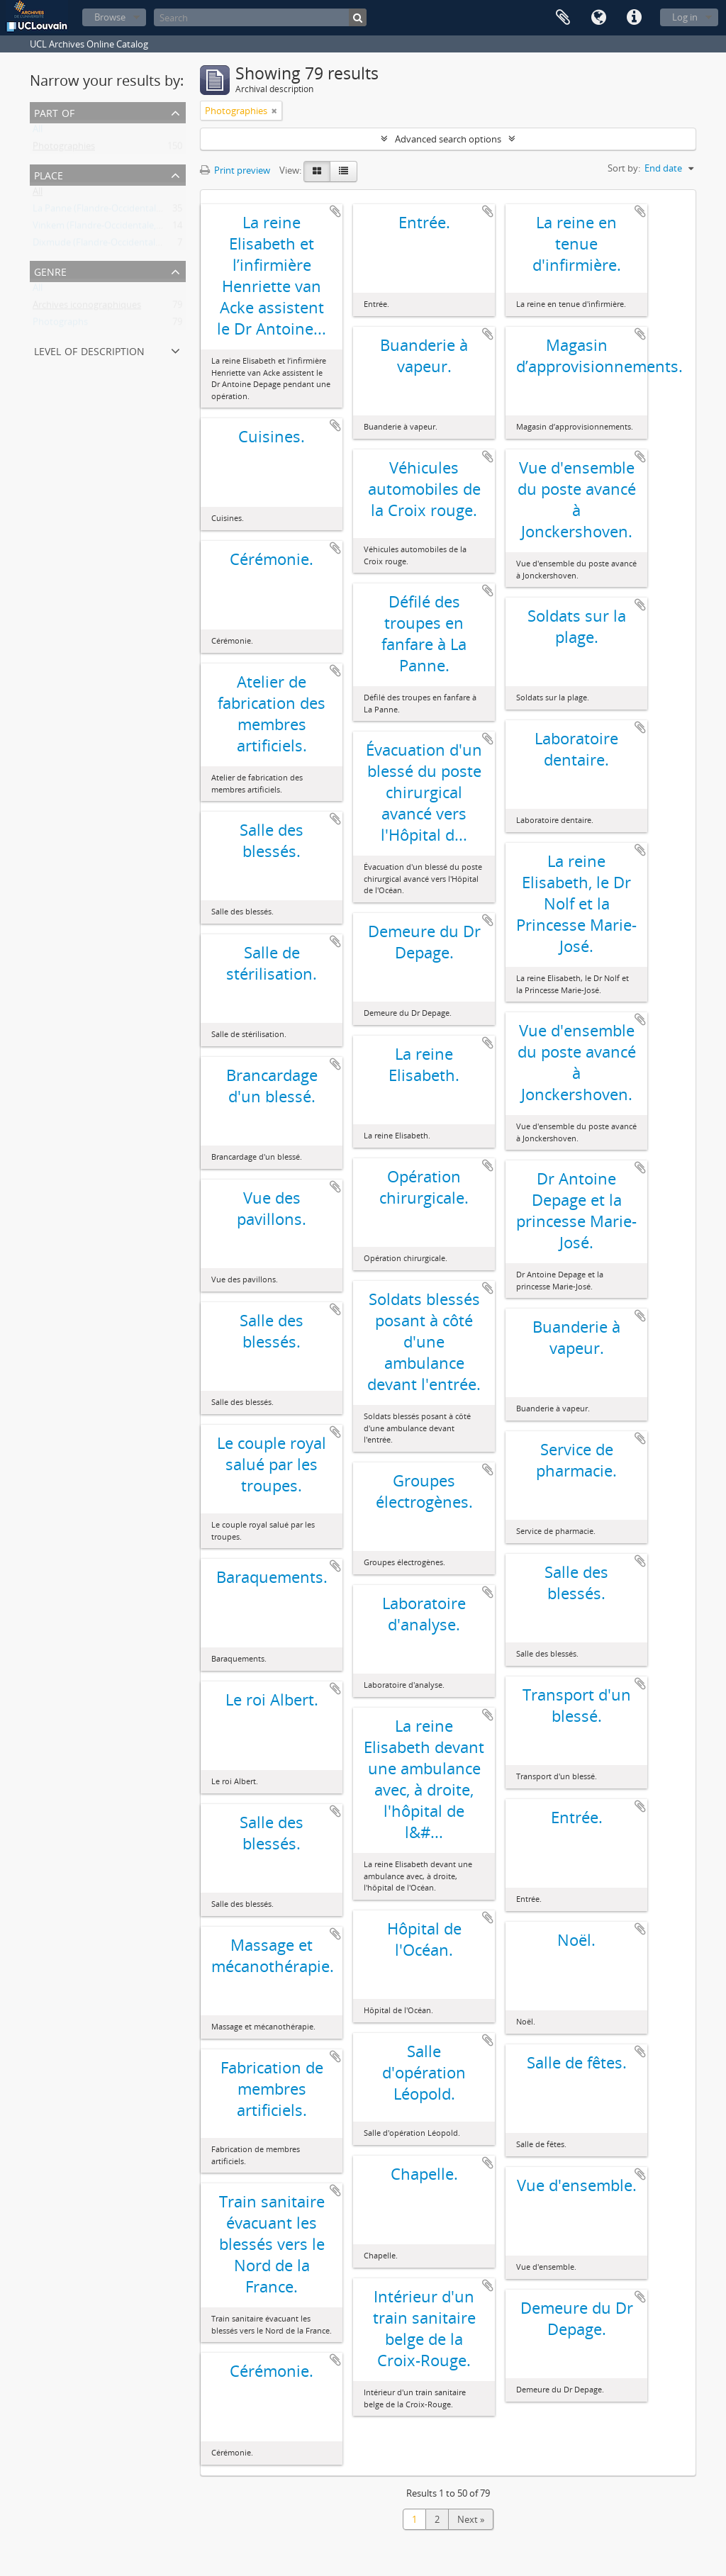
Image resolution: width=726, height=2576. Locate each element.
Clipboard (563, 17)
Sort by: (624, 168)
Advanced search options (448, 139)
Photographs (60, 324)
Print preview (235, 170)
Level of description (89, 349)
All (38, 131)
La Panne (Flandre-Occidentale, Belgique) (118, 211)
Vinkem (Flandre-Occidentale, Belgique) (115, 228)
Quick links (634, 17)
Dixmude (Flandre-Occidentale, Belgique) (118, 245)
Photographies (64, 148)
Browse (109, 17)
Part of (54, 111)
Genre (50, 270)
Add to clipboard (335, 211)
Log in (685, 17)
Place (48, 174)
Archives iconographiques (87, 307)
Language (598, 17)
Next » (470, 2519)
